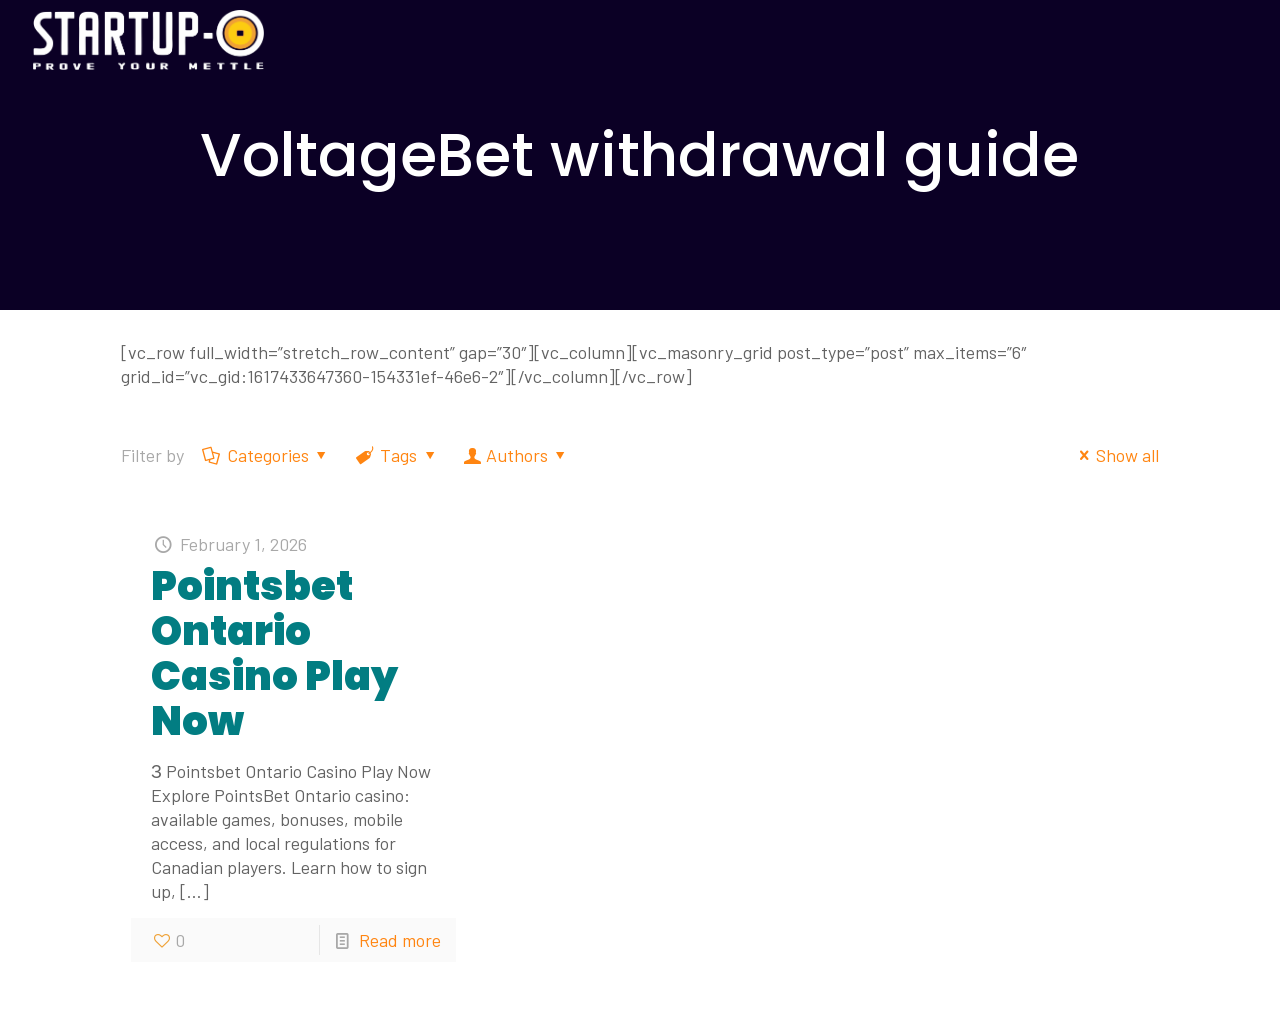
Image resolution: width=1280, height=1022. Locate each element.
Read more (400, 940)
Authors (516, 455)
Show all (1115, 455)
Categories (266, 455)
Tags (397, 455)
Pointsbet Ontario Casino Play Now (274, 653)
